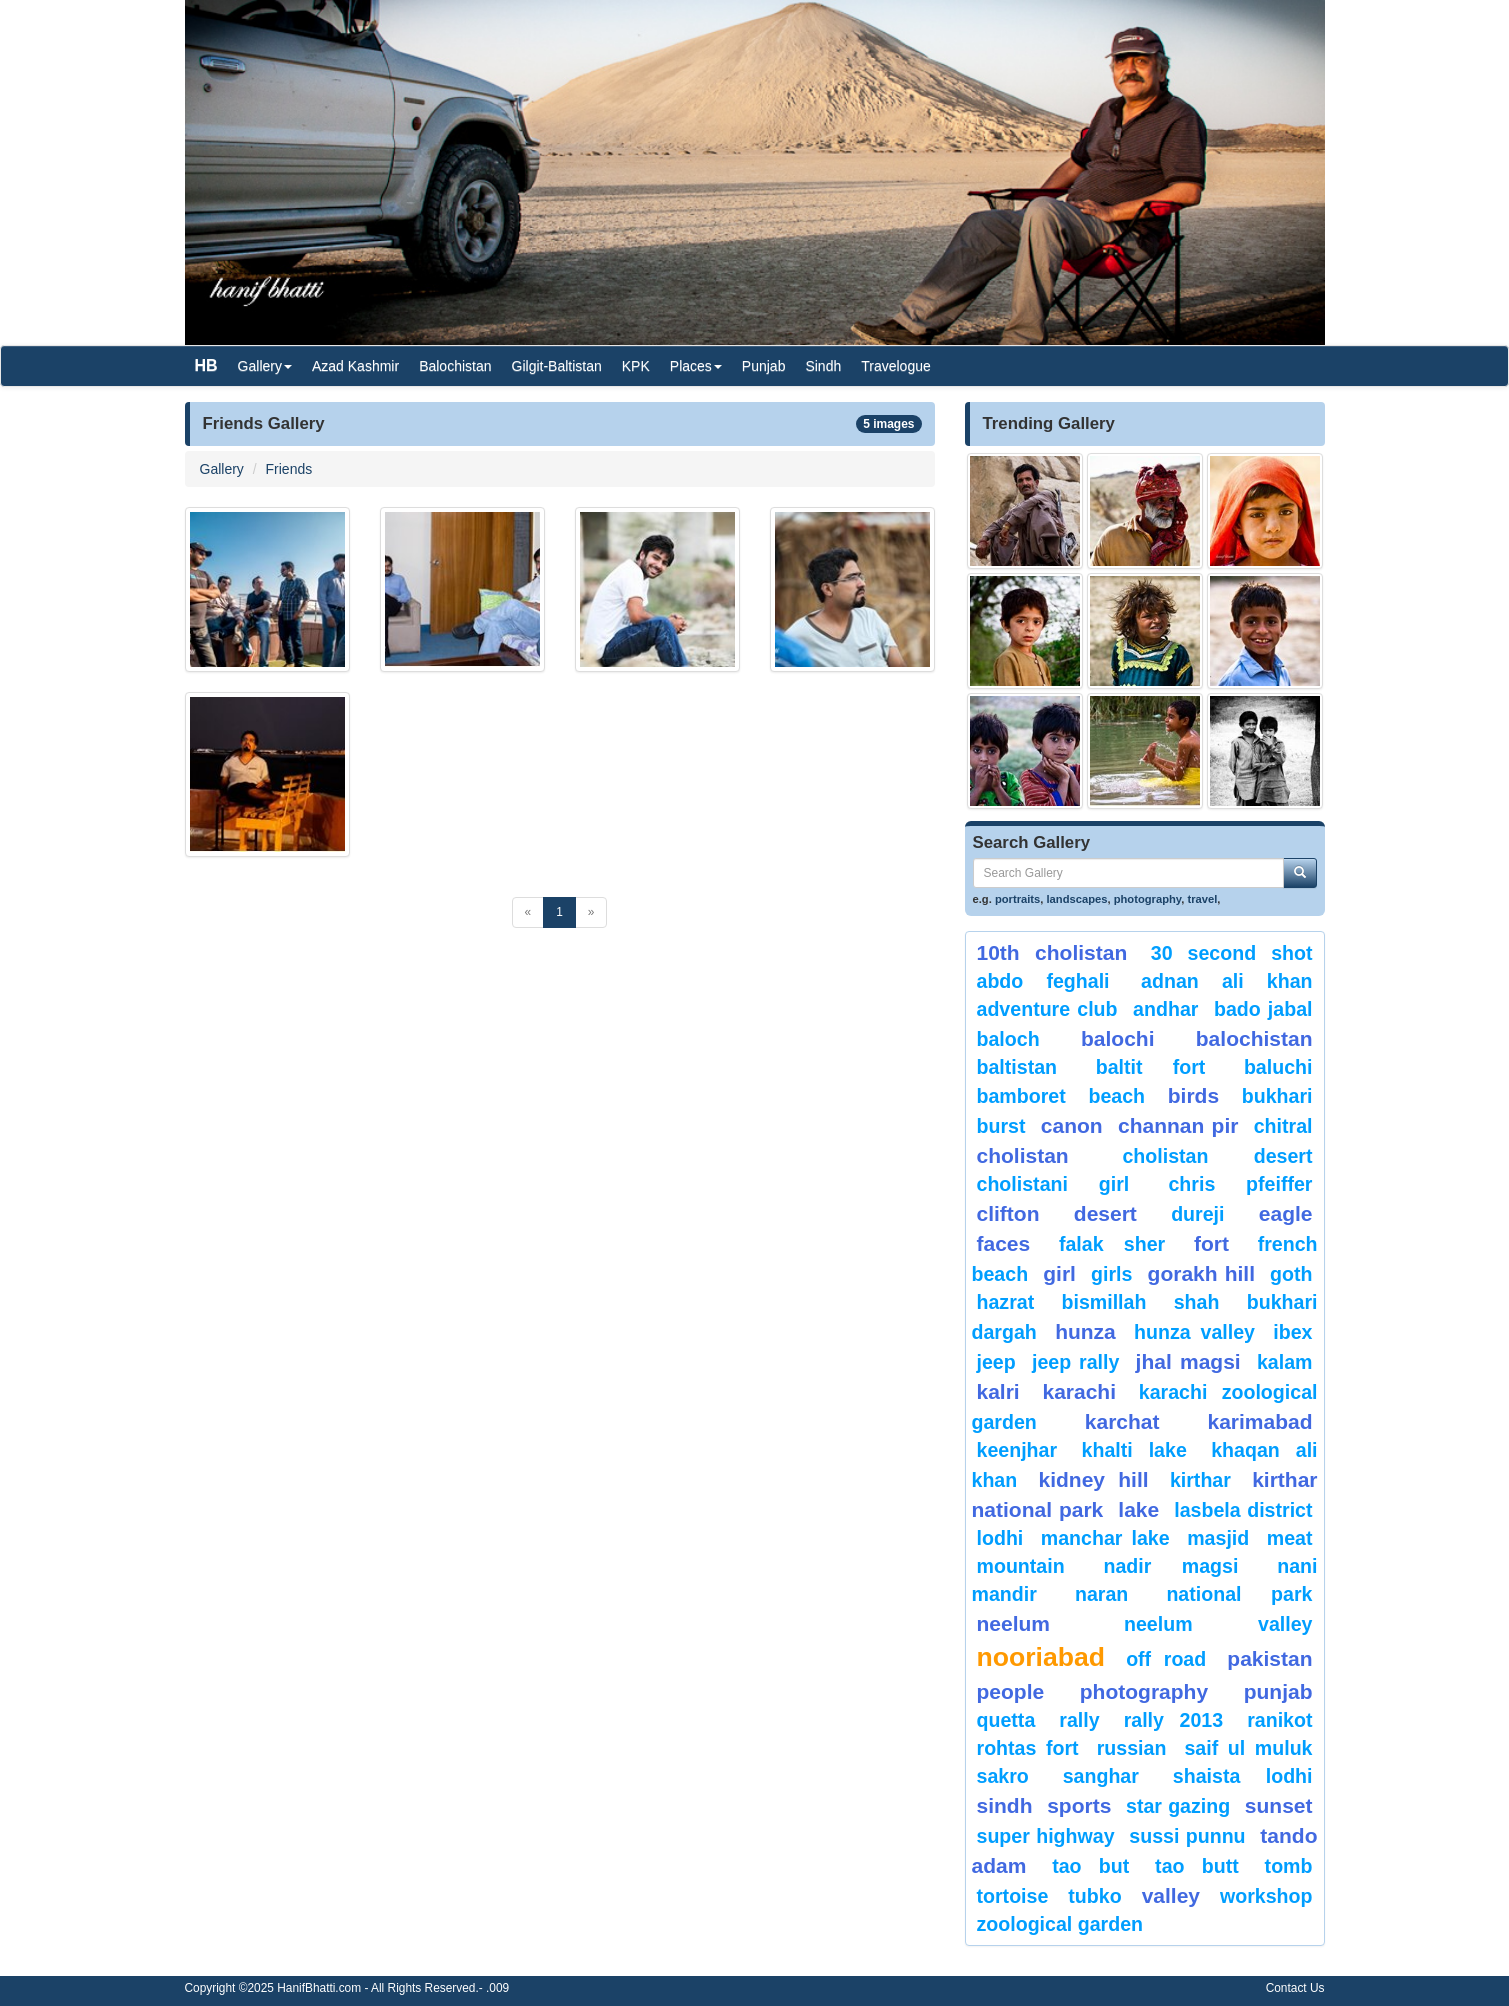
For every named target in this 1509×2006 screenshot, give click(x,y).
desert (1105, 1213)
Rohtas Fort (1028, 1748)
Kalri (998, 1391)
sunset (1279, 1805)
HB (206, 365)
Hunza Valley (1194, 1332)
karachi (1079, 1391)
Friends (289, 469)
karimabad (1259, 1421)
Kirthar (1200, 1480)
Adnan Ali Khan (1226, 981)
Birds (1193, 1095)
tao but (1090, 1866)
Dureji (1197, 1214)
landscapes (1077, 899)
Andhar (1165, 1009)
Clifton (1008, 1213)
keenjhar (1017, 1450)
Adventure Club (1047, 1009)
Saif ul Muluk (1248, 1748)
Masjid (1218, 1538)
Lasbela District (1243, 1510)
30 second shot (1232, 953)
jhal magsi (1188, 1361)
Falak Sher (1112, 1244)
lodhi (1000, 1538)
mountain (1021, 1566)
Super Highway (1046, 1836)
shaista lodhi (1243, 1776)
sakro (1003, 1776)
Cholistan (1023, 1155)
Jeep (996, 1362)
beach (1116, 1096)
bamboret (1021, 1096)
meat (1290, 1538)
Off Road (1166, 1659)
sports (1079, 1805)
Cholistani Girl (1053, 1184)
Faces (1004, 1243)
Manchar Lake (1105, 1538)
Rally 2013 (1173, 1720)
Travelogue (896, 366)
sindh (1005, 1805)
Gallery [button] (265, 366)
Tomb (1289, 1866)
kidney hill (1094, 1479)
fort (1211, 1243)
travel (1202, 899)
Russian (1132, 1748)
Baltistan (1017, 1067)
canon (1072, 1125)
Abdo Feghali (1043, 981)
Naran (1101, 1594)
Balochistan (455, 366)
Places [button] (696, 366)
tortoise (1013, 1896)
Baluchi (1278, 1067)
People (1011, 1691)
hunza (1085, 1331)
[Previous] (528, 912)
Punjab (764, 366)
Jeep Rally (1075, 1362)
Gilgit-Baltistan (557, 366)
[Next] (591, 912)
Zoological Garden (1060, 1924)
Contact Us (1295, 1988)
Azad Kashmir (355, 366)
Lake (1138, 1509)
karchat (1122, 1421)
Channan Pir (1178, 1125)
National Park (1239, 1594)
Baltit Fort (1151, 1067)
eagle (1286, 1213)
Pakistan (1269, 1658)
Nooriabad (1041, 1657)
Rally (1079, 1720)
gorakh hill (1201, 1273)
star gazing (1178, 1806)
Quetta (1006, 1720)
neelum (1014, 1623)
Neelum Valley (1218, 1624)
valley (1171, 1895)
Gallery (222, 469)
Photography (1144, 1691)
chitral (1283, 1126)
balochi (1118, 1038)
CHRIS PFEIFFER (1240, 1184)
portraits (1017, 899)
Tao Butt (1197, 1866)
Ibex (1292, 1332)
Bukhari (1277, 1096)
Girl (1059, 1273)
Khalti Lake (1134, 1450)
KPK (636, 366)
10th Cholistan (1052, 952)
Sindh (823, 366)
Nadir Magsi (1171, 1566)
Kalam (1285, 1362)
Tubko (1094, 1896)
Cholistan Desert (1217, 1156)
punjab (1278, 1691)
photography (1148, 899)
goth (1291, 1274)
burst (1001, 1126)
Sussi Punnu (1187, 1836)
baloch (1008, 1039)
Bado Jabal (1263, 1009)
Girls (1111, 1274)
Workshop (1266, 1896)
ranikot (1279, 1720)
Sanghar (1101, 1776)
